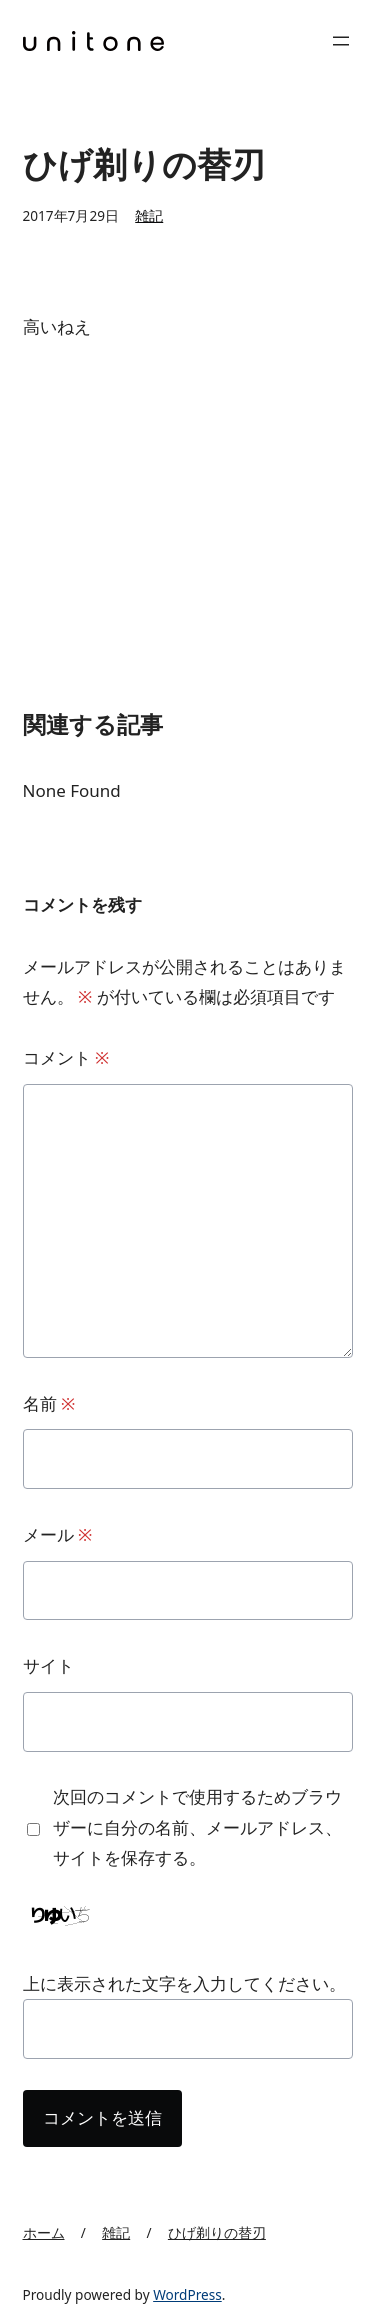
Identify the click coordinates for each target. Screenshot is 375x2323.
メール (58, 1534)
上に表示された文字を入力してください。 (184, 1983)
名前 (49, 1403)
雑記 (149, 215)
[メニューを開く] (341, 41)
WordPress (187, 2294)
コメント (66, 1057)
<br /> (83, 494)
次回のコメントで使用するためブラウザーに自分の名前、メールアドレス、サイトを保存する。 (197, 1827)
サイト (48, 1665)
